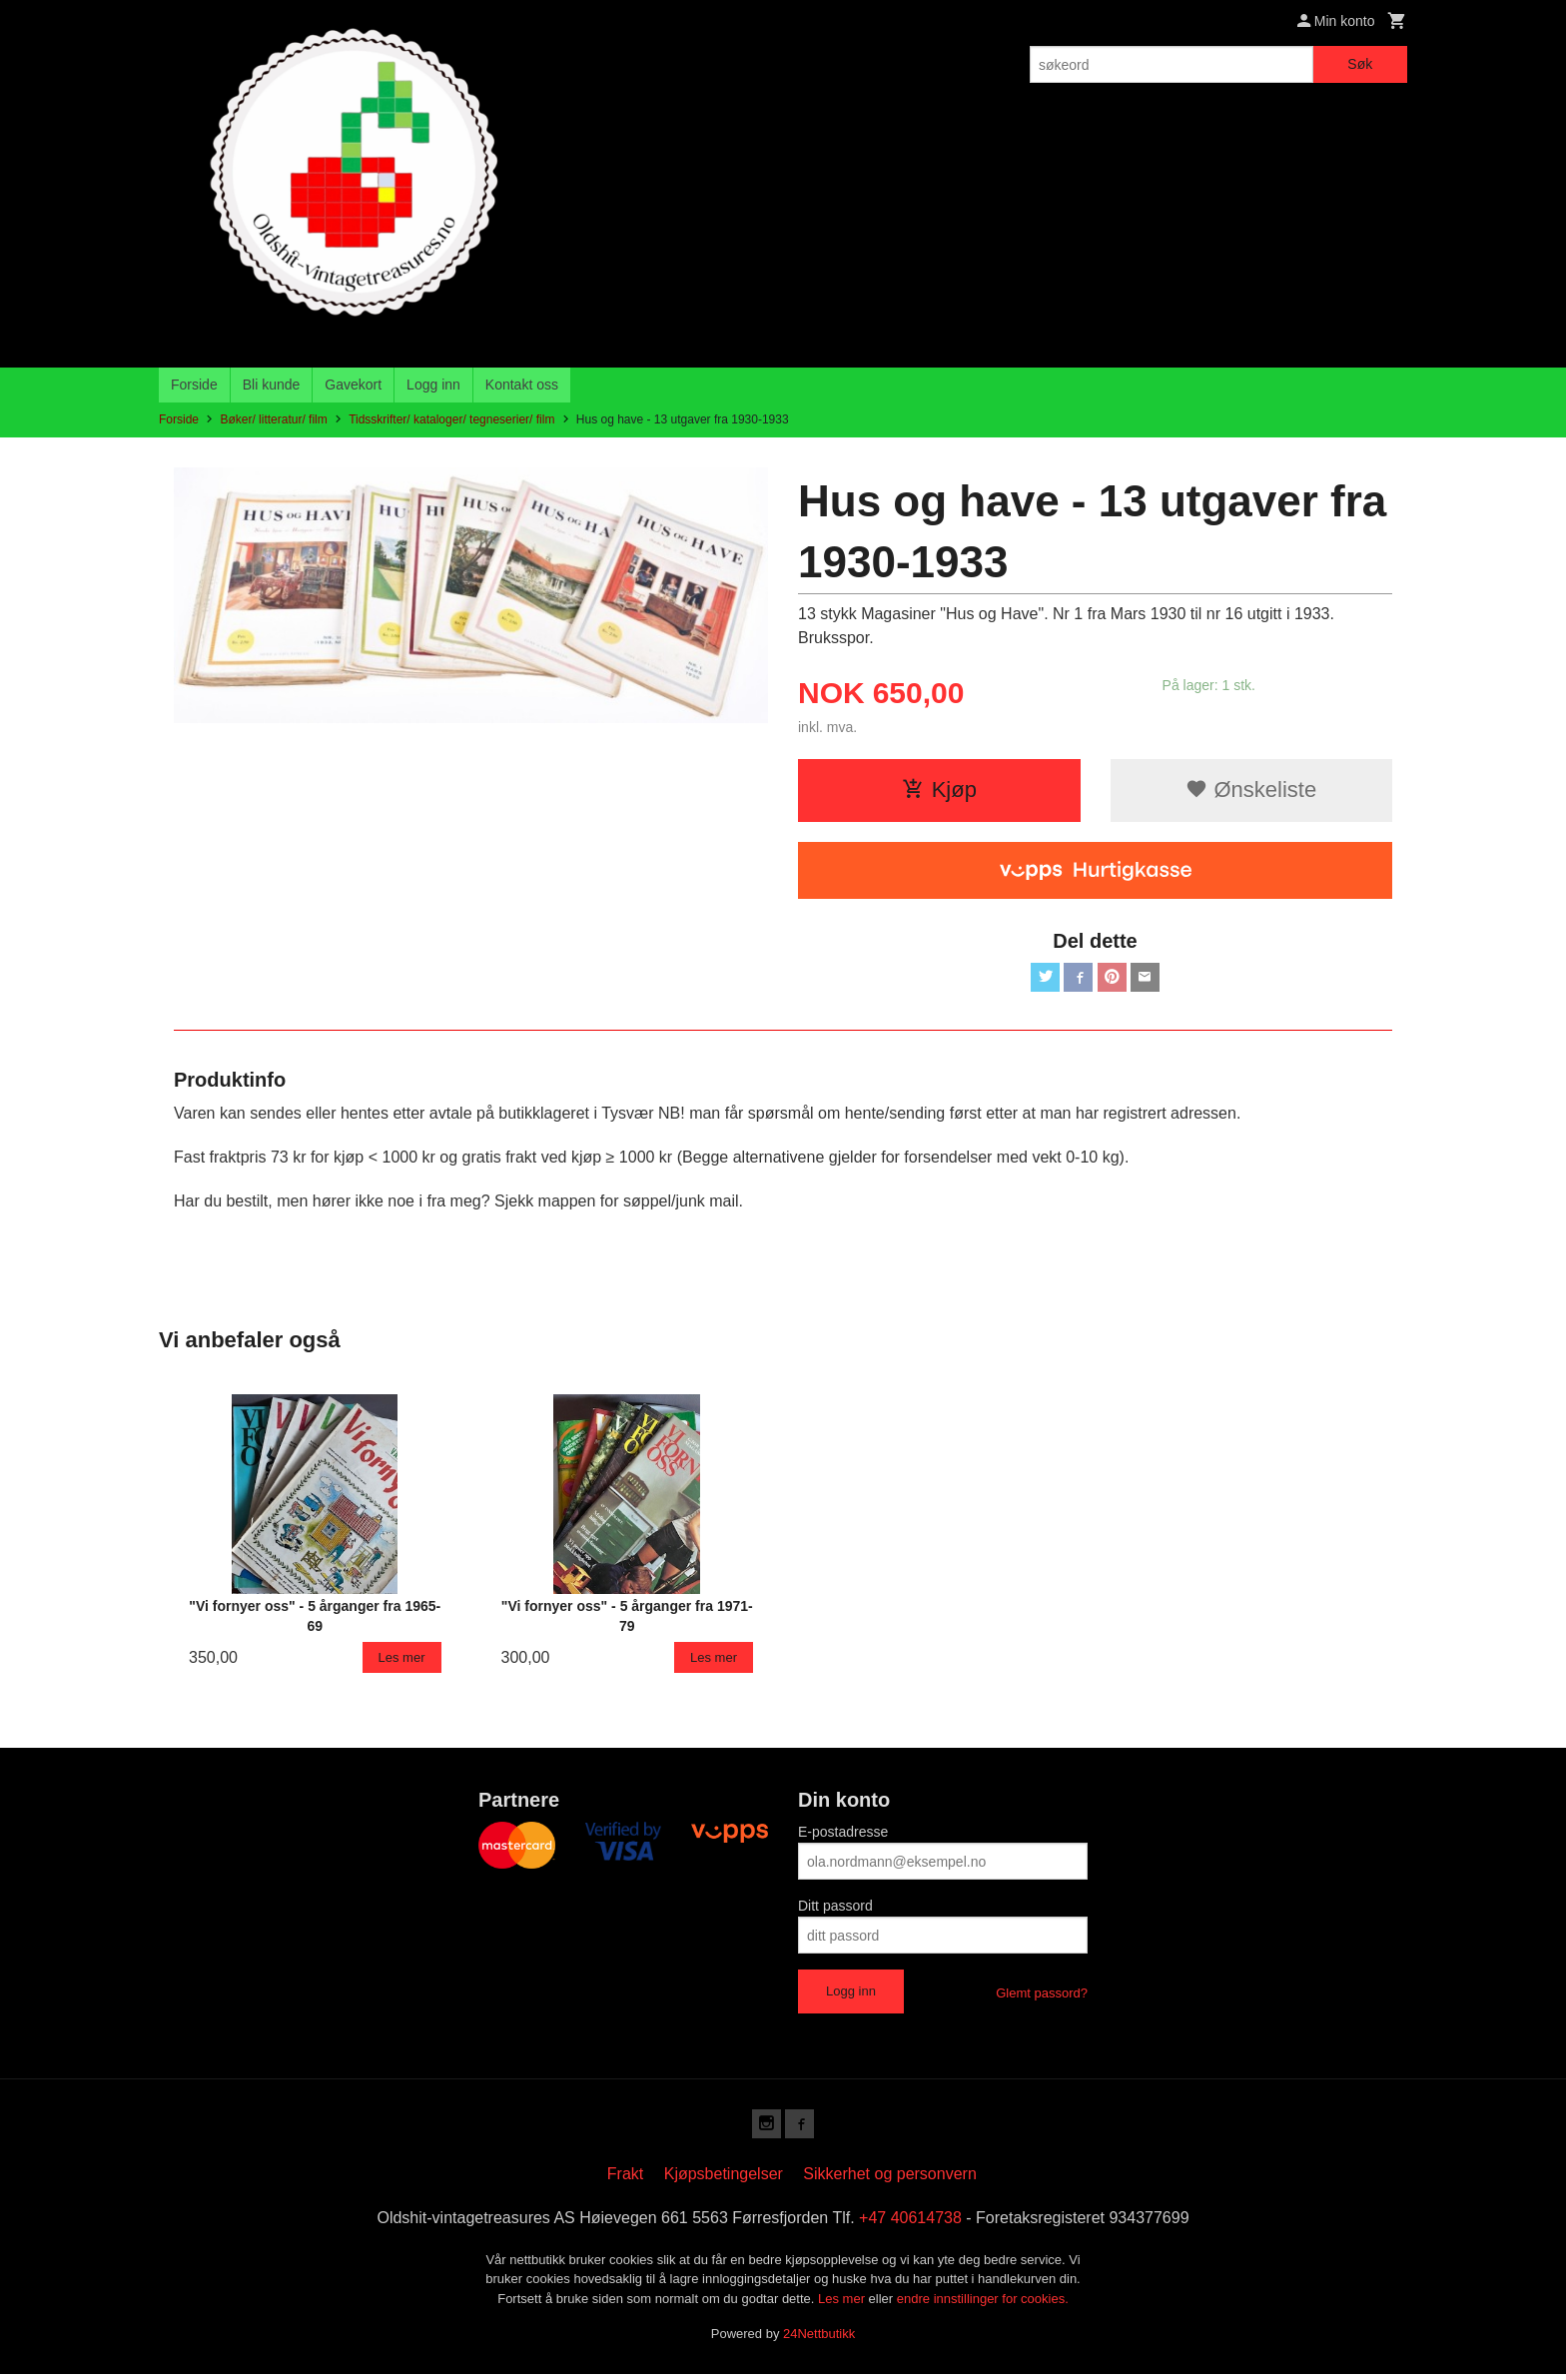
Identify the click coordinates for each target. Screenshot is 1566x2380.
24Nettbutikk (819, 2339)
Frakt (625, 2179)
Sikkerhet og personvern (889, 2179)
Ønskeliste (1250, 789)
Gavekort (353, 385)
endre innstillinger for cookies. (983, 2304)
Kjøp (939, 789)
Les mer (843, 2304)
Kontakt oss (521, 385)
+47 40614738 (910, 2223)
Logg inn (433, 385)
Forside (194, 385)
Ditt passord (835, 1909)
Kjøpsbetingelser (723, 2179)
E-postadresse (843, 1835)
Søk (1359, 64)
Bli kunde (272, 385)
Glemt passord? (1042, 1995)
